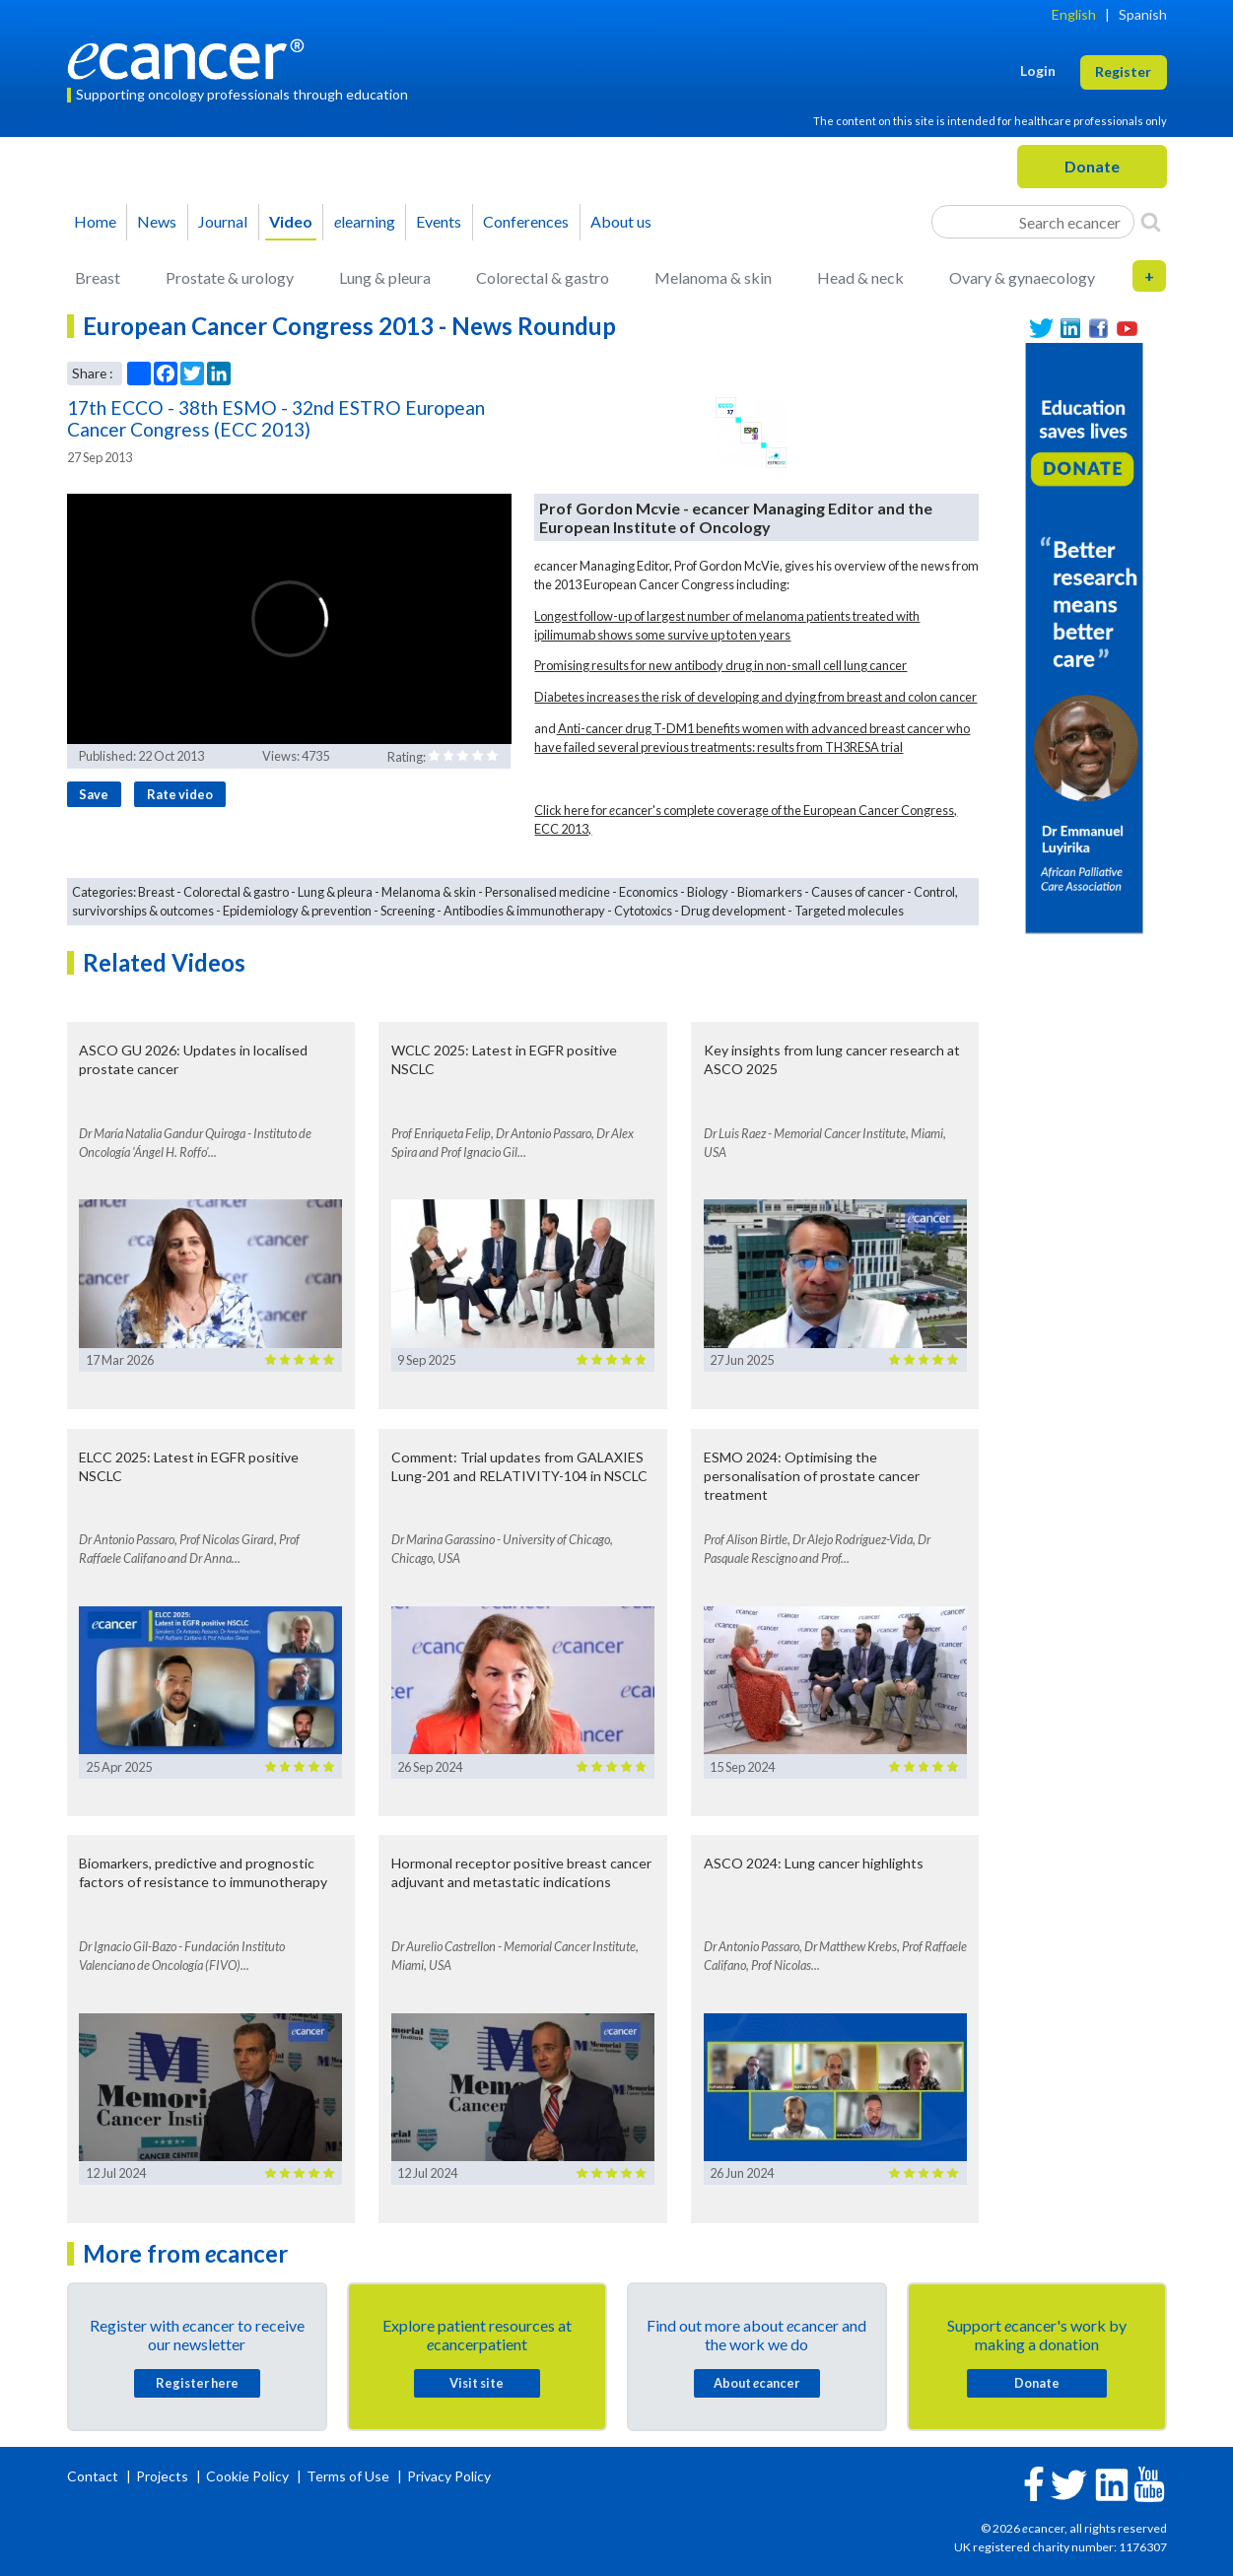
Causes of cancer (858, 892)
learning (364, 221)
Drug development (733, 910)
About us (620, 221)
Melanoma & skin (713, 277)
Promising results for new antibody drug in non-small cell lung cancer (720, 665)
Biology (707, 892)
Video (290, 221)
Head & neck (860, 277)
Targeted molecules (849, 910)
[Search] (1150, 221)
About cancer (756, 2383)
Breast (97, 277)
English (1074, 14)
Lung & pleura (385, 277)
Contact (94, 2476)
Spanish (1143, 14)
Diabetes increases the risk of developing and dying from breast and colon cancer (755, 697)
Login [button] (1038, 70)
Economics (648, 892)
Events (438, 221)
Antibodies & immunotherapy (524, 910)
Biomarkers (769, 892)
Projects (163, 2476)
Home (95, 221)
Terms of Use (348, 2476)
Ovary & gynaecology (1022, 277)
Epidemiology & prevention (297, 910)
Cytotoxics (643, 910)
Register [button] (1123, 71)
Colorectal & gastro (542, 277)
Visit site (476, 2383)
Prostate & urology (230, 277)
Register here (197, 2383)
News (156, 221)
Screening (407, 910)
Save (93, 794)
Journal (222, 221)
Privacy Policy (449, 2476)
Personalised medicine (547, 892)
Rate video (180, 794)
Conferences (526, 221)
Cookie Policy (247, 2476)
